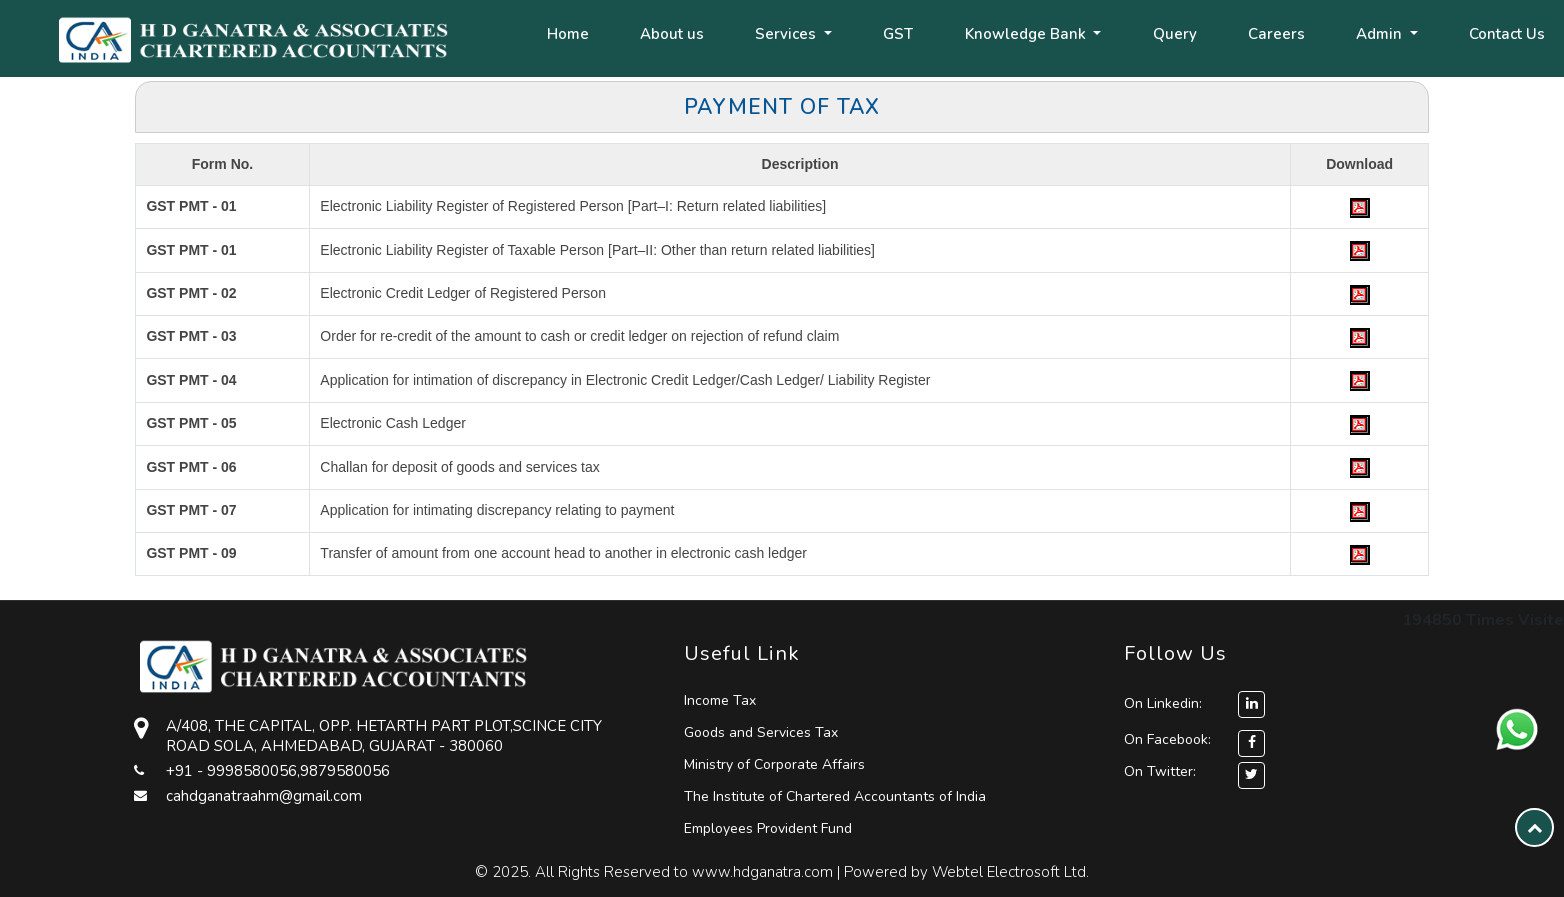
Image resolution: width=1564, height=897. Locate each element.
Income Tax (720, 700)
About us (672, 34)
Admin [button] (1381, 34)
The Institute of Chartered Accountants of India (835, 796)
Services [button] (787, 34)
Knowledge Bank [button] (1027, 34)
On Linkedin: (1194, 703)
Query (1175, 34)
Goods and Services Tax (761, 732)
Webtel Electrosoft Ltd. (1010, 872)
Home (568, 34)
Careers (1276, 34)
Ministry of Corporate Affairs (774, 764)
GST (898, 34)
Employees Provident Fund (768, 828)
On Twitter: (1160, 771)
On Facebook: (1167, 739)
